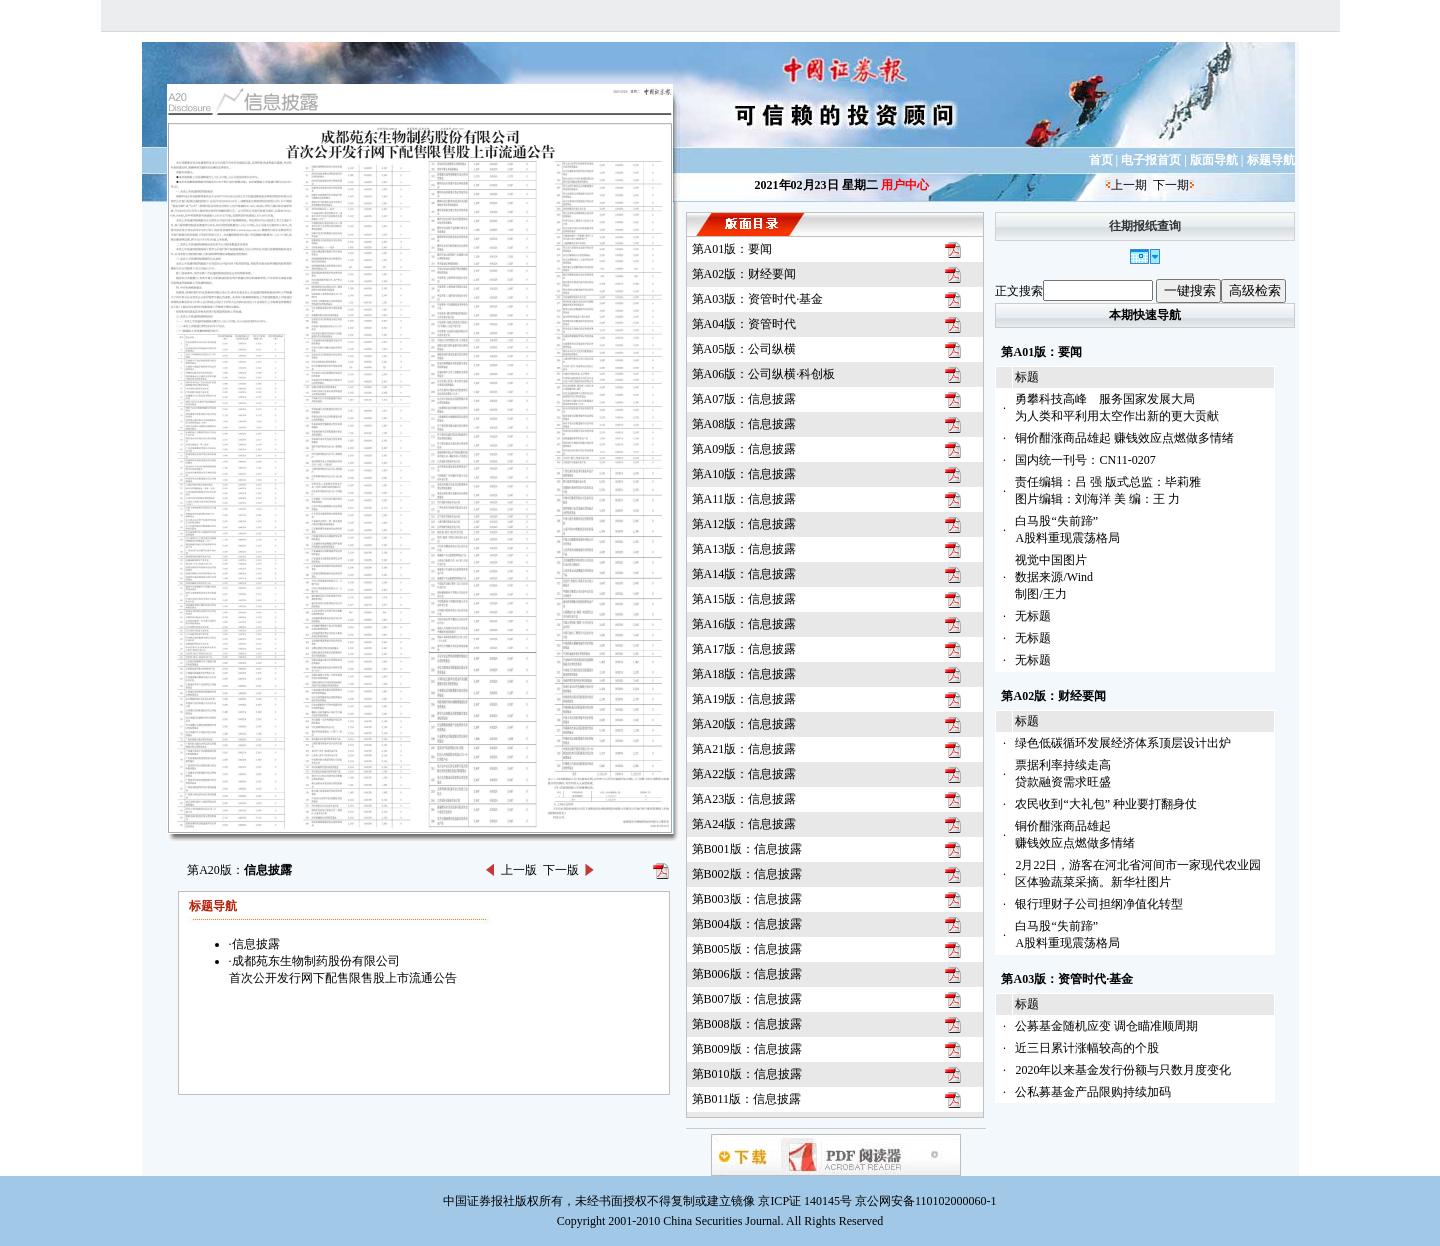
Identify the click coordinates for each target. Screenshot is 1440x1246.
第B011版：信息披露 (747, 1099)
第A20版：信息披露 (744, 724)
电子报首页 (1151, 160)
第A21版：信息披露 (744, 749)
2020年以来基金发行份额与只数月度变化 (1123, 1070)
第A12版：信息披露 (744, 524)
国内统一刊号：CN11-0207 (1085, 460)
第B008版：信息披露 (747, 1024)
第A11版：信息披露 (744, 499)
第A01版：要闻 (732, 249)
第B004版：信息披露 (747, 924)
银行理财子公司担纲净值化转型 (1099, 904)
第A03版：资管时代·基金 (758, 299)
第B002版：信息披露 (747, 874)
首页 (1101, 160)
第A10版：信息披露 (744, 474)
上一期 (1129, 185)
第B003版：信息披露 (747, 899)
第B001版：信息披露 (747, 849)
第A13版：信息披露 (744, 549)
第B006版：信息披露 (747, 974)
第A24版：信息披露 (744, 824)
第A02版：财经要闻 (744, 274)
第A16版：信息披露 (744, 624)
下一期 (1171, 185)
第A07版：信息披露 (744, 399)
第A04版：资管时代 (744, 324)
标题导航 (1271, 160)
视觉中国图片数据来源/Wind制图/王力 (1054, 577)
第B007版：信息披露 (747, 999)
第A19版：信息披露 (744, 699)
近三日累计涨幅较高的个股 (1087, 1048)
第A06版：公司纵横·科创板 (764, 374)
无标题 (1033, 616)
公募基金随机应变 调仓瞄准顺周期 (1106, 1026)
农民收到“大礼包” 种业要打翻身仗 (1106, 804)
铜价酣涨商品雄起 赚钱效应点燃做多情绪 (1124, 438)
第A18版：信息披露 (744, 674)
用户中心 (905, 185)
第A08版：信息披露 (744, 424)
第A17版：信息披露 (744, 649)
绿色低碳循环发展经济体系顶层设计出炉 (1123, 743)
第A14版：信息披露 (744, 574)
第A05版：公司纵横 (744, 349)
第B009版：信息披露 (747, 1049)
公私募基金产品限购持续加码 (1093, 1092)
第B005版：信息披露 (747, 949)
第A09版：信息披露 (744, 449)
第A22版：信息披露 (744, 774)
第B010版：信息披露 (747, 1074)
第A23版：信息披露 (744, 799)
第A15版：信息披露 (744, 599)
